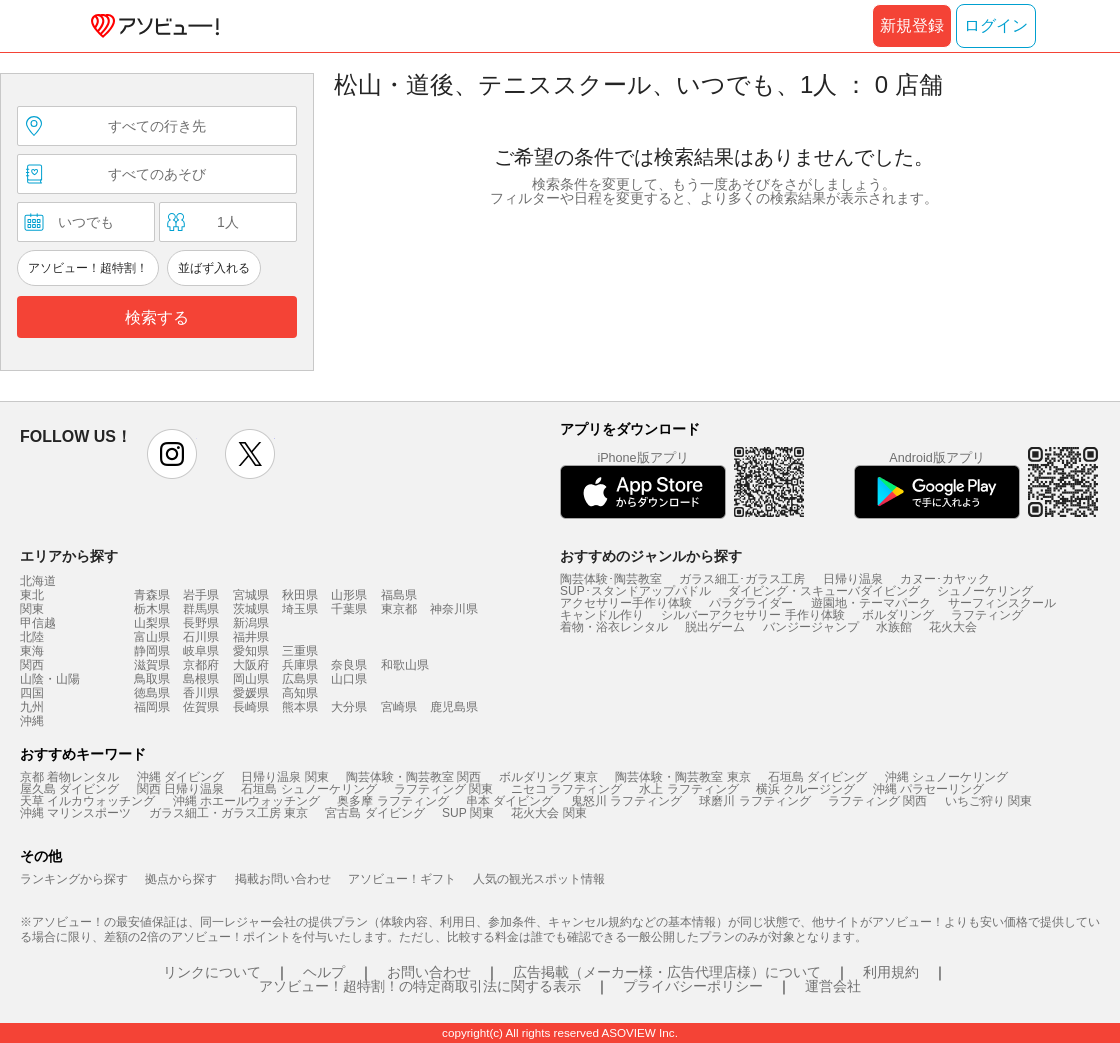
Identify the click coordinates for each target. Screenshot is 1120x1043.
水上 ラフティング (688, 789)
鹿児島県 (454, 707)
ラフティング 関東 (443, 789)
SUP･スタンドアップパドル (635, 591)
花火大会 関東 (548, 813)
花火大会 (953, 627)
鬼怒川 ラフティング (626, 801)
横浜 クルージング (805, 789)
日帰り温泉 (853, 579)
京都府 (201, 665)
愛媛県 (251, 693)
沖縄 (32, 721)
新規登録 (912, 25)
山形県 (349, 595)
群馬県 (201, 609)
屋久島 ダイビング (69, 789)
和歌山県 (405, 665)
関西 (32, 665)
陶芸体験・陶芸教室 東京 (682, 777)
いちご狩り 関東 (988, 801)
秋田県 (300, 595)
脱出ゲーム (715, 627)
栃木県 (152, 609)
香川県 (201, 693)
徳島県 (152, 693)
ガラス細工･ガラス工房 (742, 579)
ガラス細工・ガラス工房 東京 (228, 813)
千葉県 (349, 609)
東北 (32, 595)
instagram (172, 454)
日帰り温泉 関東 (284, 777)
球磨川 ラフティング (754, 801)
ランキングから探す (74, 879)
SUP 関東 (468, 813)
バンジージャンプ (811, 627)
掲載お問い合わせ (283, 879)
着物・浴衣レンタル (614, 627)
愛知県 (251, 651)
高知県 (300, 693)
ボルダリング (898, 615)
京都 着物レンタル (69, 777)
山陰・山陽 (50, 679)
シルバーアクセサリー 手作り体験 (752, 615)
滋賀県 (152, 665)
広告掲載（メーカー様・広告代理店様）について (667, 972)
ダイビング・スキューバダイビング (824, 591)
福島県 (399, 595)
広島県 (300, 679)
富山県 (152, 637)
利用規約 (891, 972)
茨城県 (251, 609)
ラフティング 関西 (877, 801)
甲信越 (38, 623)
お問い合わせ (429, 972)
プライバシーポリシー (693, 986)
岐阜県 (201, 651)
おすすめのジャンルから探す (651, 556)
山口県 (349, 679)
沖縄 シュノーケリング (946, 777)
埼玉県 (300, 609)
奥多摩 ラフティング (392, 801)
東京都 (399, 609)
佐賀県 (201, 707)
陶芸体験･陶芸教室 (611, 579)
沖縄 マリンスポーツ (75, 813)
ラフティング (987, 615)
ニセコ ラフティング (566, 789)
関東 (32, 609)
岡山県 (251, 679)
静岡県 (152, 651)
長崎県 (251, 707)
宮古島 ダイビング (374, 813)
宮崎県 (399, 707)
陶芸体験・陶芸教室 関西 (413, 777)
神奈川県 (454, 609)
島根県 (201, 679)
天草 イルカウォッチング (87, 801)
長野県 (201, 623)
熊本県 (300, 707)
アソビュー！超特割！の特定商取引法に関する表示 (420, 986)
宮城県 (251, 595)
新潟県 (251, 623)
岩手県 (201, 595)
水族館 (894, 627)
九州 (32, 707)
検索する (157, 317)
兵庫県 (300, 665)
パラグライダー (751, 603)
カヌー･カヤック (945, 579)
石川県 (201, 637)
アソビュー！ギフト (402, 879)
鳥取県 (152, 679)
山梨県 (152, 623)
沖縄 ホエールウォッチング (246, 801)
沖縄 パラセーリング (928, 789)
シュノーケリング (985, 591)
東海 (32, 651)
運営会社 (833, 986)
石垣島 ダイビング (817, 777)
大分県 (349, 707)
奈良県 (349, 665)
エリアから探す (69, 556)
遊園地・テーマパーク (871, 603)
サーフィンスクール (1002, 603)
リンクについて (212, 972)
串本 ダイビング (509, 801)
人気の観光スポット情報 (539, 879)
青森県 (152, 595)
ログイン (996, 25)
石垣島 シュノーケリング (308, 789)
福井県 (251, 637)
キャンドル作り (602, 615)
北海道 (38, 581)
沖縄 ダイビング (180, 777)
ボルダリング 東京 (548, 777)
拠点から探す (181, 879)
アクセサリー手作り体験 (626, 603)
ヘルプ (324, 972)
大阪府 (251, 665)
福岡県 (152, 707)
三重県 (300, 651)
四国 (32, 693)
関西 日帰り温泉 (180, 789)
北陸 (32, 637)
